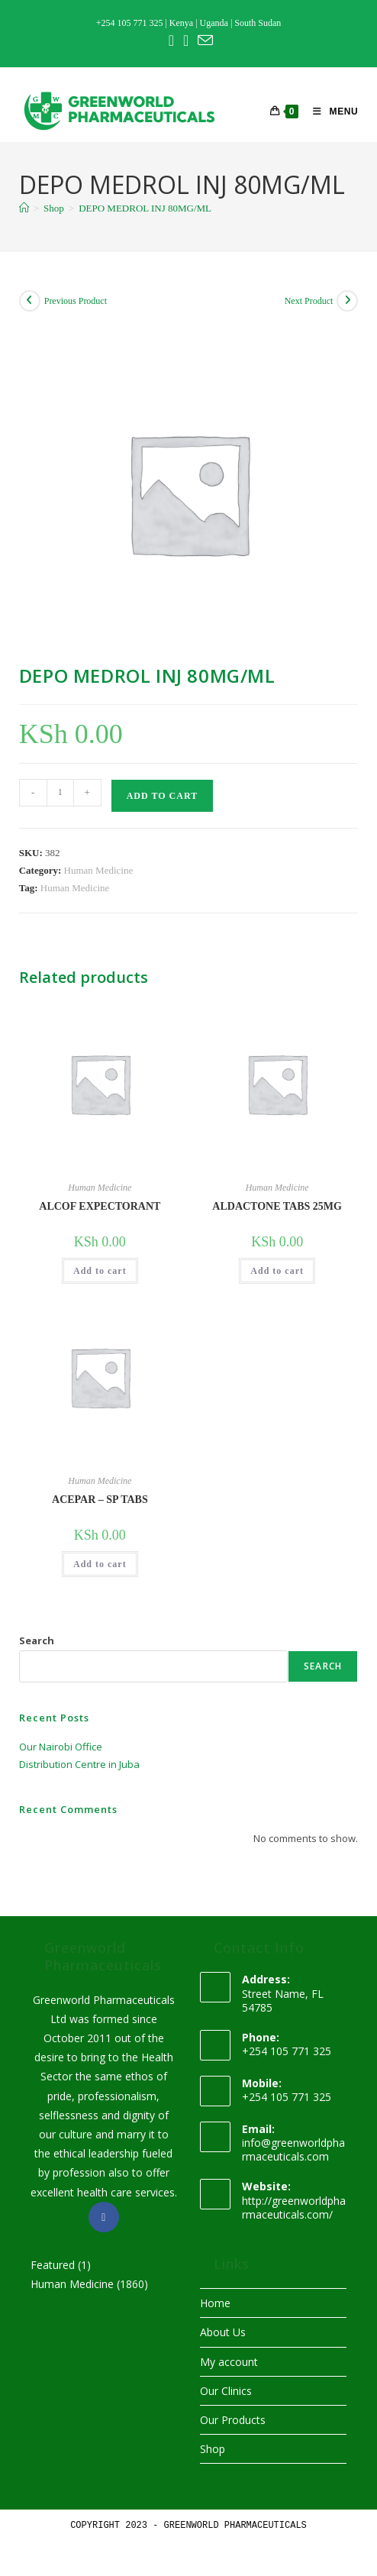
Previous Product (75, 301)
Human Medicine (99, 870)
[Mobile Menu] (329, 111)
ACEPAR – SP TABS (100, 1499)
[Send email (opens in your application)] (203, 40)
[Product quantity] (60, 792)
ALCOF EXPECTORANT (99, 1206)
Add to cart (162, 795)
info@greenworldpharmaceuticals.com (293, 2149)
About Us (223, 2332)
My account (229, 2362)
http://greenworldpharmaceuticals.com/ (294, 2207)
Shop (212, 2449)
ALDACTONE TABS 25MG (277, 1206)
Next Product (309, 301)
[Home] (24, 208)
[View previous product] (29, 301)
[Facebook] (104, 2217)
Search (36, 1640)
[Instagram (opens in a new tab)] (186, 40)
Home (215, 2303)
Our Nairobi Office (60, 1746)
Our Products (233, 2420)
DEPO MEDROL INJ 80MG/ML (145, 208)
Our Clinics (226, 2391)
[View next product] (347, 301)
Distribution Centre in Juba (79, 1764)
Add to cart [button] (100, 1270)
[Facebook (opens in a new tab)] (171, 40)
